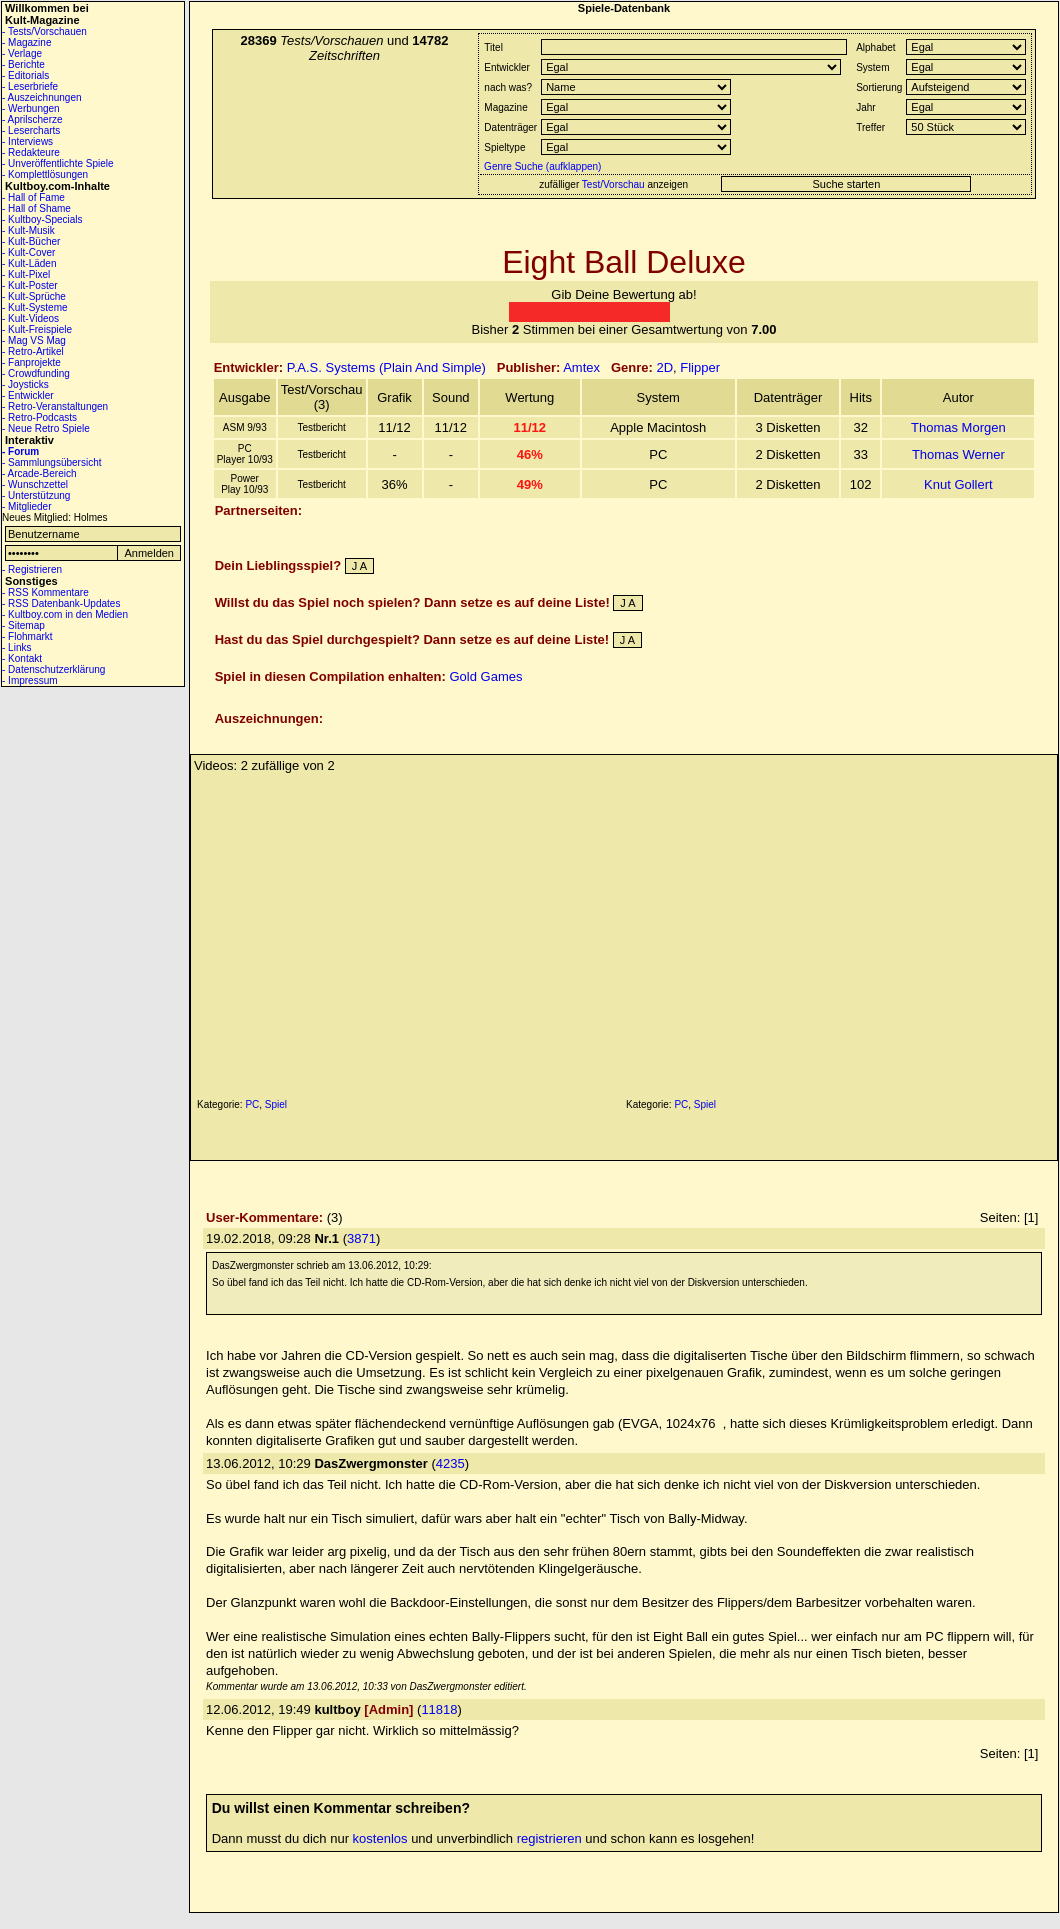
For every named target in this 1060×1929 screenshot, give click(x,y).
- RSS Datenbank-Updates (61, 603)
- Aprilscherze (32, 119)
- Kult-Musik (28, 230)
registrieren (549, 1838)
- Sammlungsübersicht (51, 462)
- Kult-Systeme (35, 307)
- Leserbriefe (30, 86)
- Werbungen (31, 108)
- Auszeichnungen (42, 97)
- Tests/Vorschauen (44, 31)
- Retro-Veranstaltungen (55, 406)
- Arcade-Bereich (39, 473)
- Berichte (23, 64)
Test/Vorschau (613, 184)
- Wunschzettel (35, 484)
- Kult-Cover (28, 252)
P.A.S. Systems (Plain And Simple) (386, 367)
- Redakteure (31, 152)
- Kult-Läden (29, 263)
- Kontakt (22, 658)
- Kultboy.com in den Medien (65, 614)
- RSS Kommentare (45, 592)
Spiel (276, 1104)
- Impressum (30, 680)
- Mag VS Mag (34, 340)
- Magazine (26, 42)
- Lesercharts (31, 130)
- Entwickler (28, 395)
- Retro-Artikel (33, 351)
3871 (361, 1238)
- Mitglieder (26, 506)
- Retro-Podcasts (39, 417)
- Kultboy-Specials (42, 219)
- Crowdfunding (36, 373)
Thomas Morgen (958, 427)
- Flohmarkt (27, 636)
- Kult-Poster (30, 285)
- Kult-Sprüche (34, 296)
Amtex (581, 367)
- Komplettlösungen (45, 174)
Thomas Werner (958, 454)
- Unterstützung (36, 495)
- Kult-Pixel (26, 274)
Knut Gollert (958, 484)
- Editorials (25, 75)
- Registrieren (32, 569)
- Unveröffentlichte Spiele (58, 163)
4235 (450, 1463)
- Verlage (22, 53)
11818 (439, 1709)
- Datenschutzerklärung (53, 669)
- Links (16, 647)
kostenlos (380, 1838)
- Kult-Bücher (31, 241)
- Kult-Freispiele (37, 329)
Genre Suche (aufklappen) (541, 166)
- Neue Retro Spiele (46, 428)
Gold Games (485, 676)
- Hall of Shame (36, 208)
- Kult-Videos (30, 318)
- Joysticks (25, 384)
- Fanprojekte (31, 362)
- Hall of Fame (33, 197)
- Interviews (27, 141)
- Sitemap (23, 625)
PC (252, 1104)
